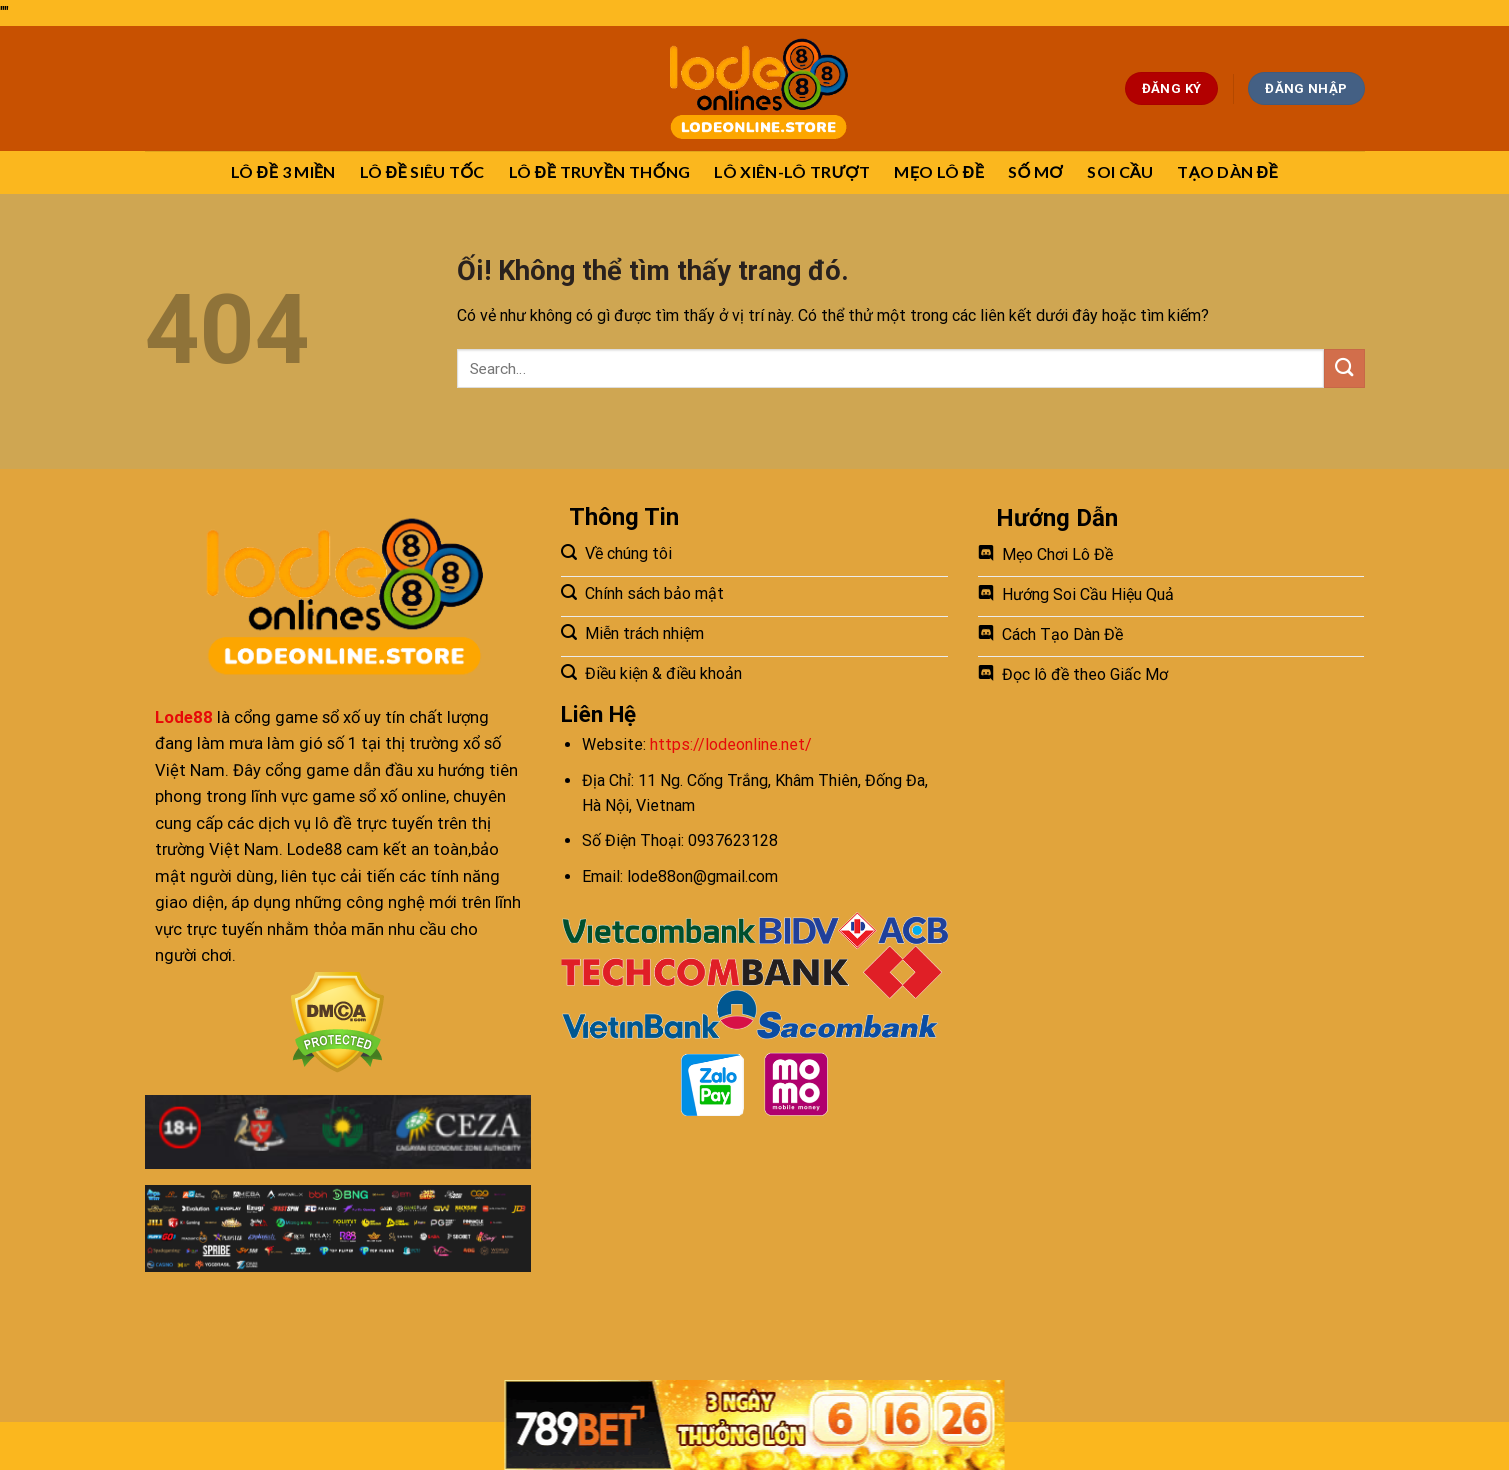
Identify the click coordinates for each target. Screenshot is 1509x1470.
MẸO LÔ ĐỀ (939, 171)
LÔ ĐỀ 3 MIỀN (283, 171)
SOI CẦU (1120, 171)
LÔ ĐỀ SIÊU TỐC (422, 171)
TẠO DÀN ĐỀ (1227, 171)
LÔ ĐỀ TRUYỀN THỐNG (600, 171)
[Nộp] (1344, 368)
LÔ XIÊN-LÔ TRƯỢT (792, 171)
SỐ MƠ (1035, 171)
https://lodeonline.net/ (731, 744)
